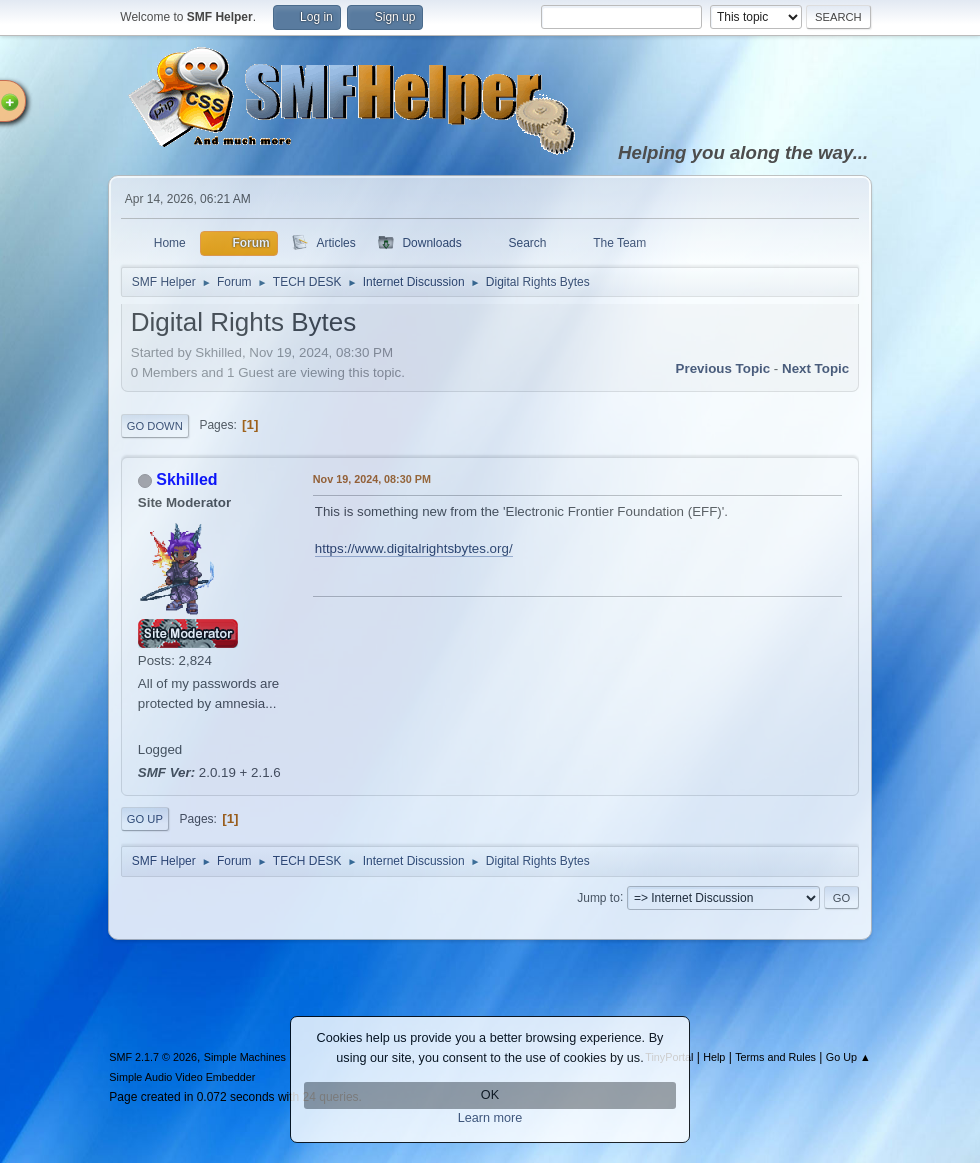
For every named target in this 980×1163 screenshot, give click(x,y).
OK (490, 1095)
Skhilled (186, 479)
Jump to (598, 897)
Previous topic (723, 368)
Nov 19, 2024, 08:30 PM (372, 479)
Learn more (490, 1118)
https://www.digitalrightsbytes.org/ (414, 548)
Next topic (815, 368)
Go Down (155, 426)
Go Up (145, 819)
